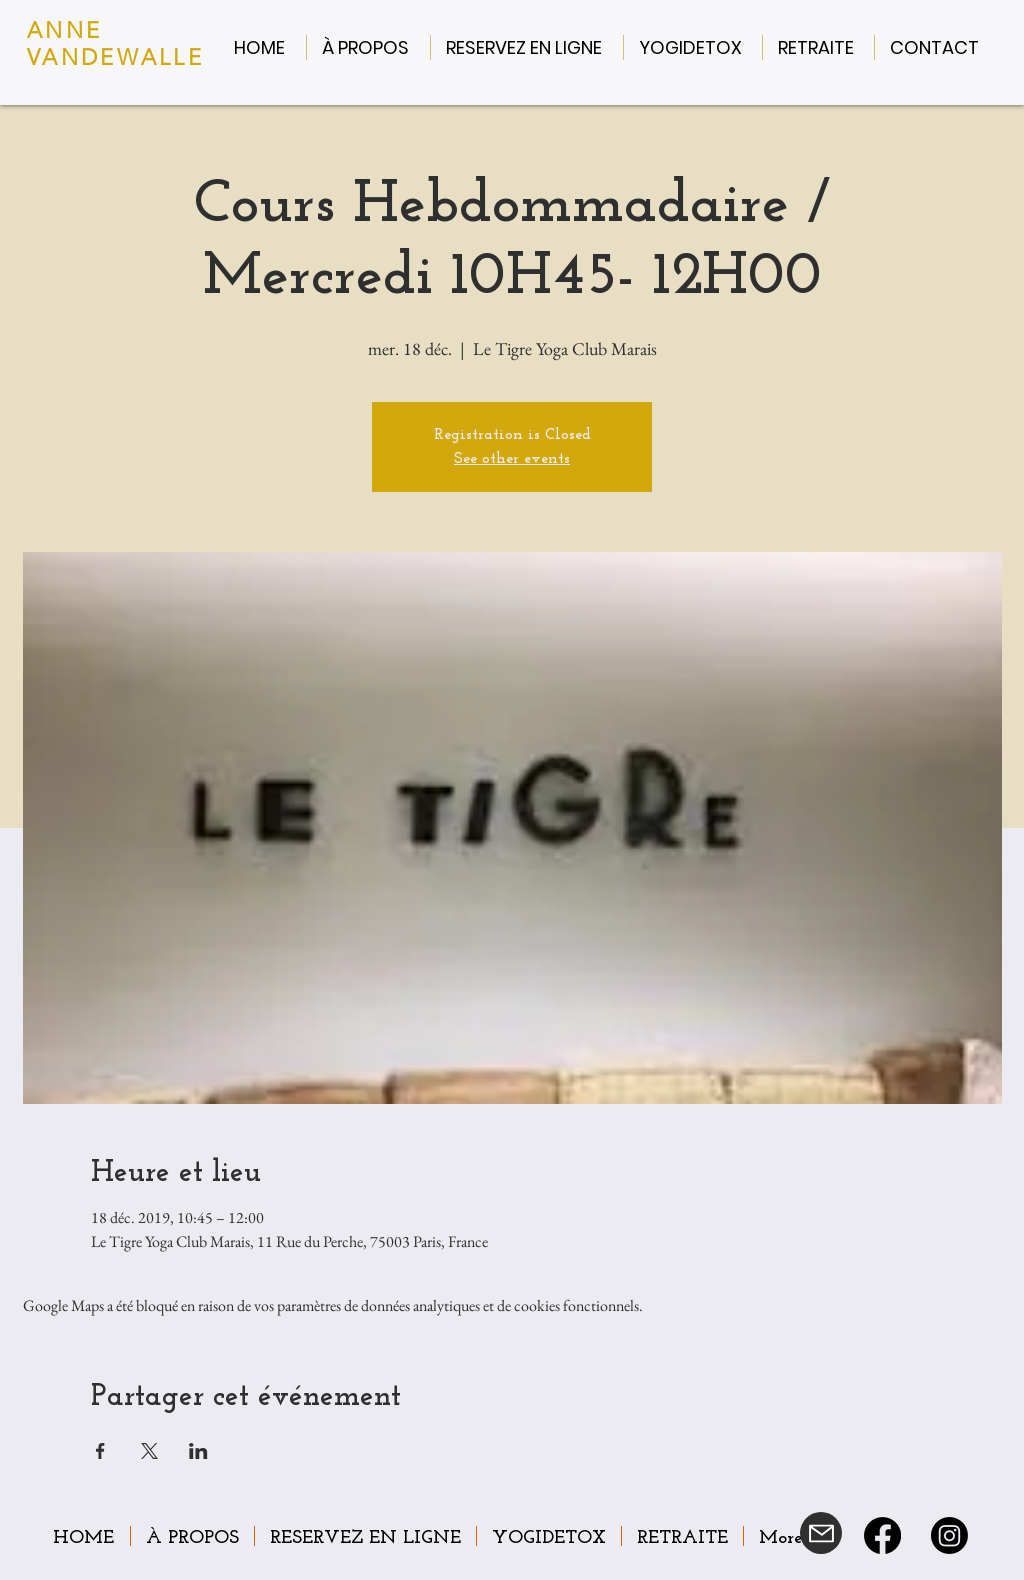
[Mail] (821, 1533)
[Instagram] (949, 1535)
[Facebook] (882, 1535)
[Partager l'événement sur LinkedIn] (198, 1451)
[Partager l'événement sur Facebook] (100, 1451)
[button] (368, 47)
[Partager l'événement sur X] (149, 1451)
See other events (512, 459)
